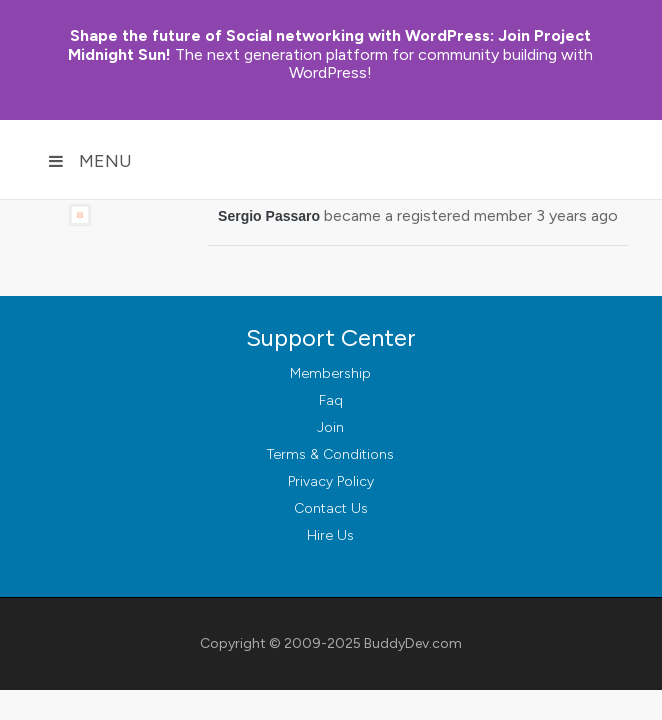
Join (330, 427)
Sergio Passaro (269, 216)
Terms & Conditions (330, 454)
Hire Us (330, 535)
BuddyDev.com (413, 643)
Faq (331, 400)
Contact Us (331, 508)
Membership (330, 373)
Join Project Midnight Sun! (329, 45)
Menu (90, 161)
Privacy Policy (331, 481)
